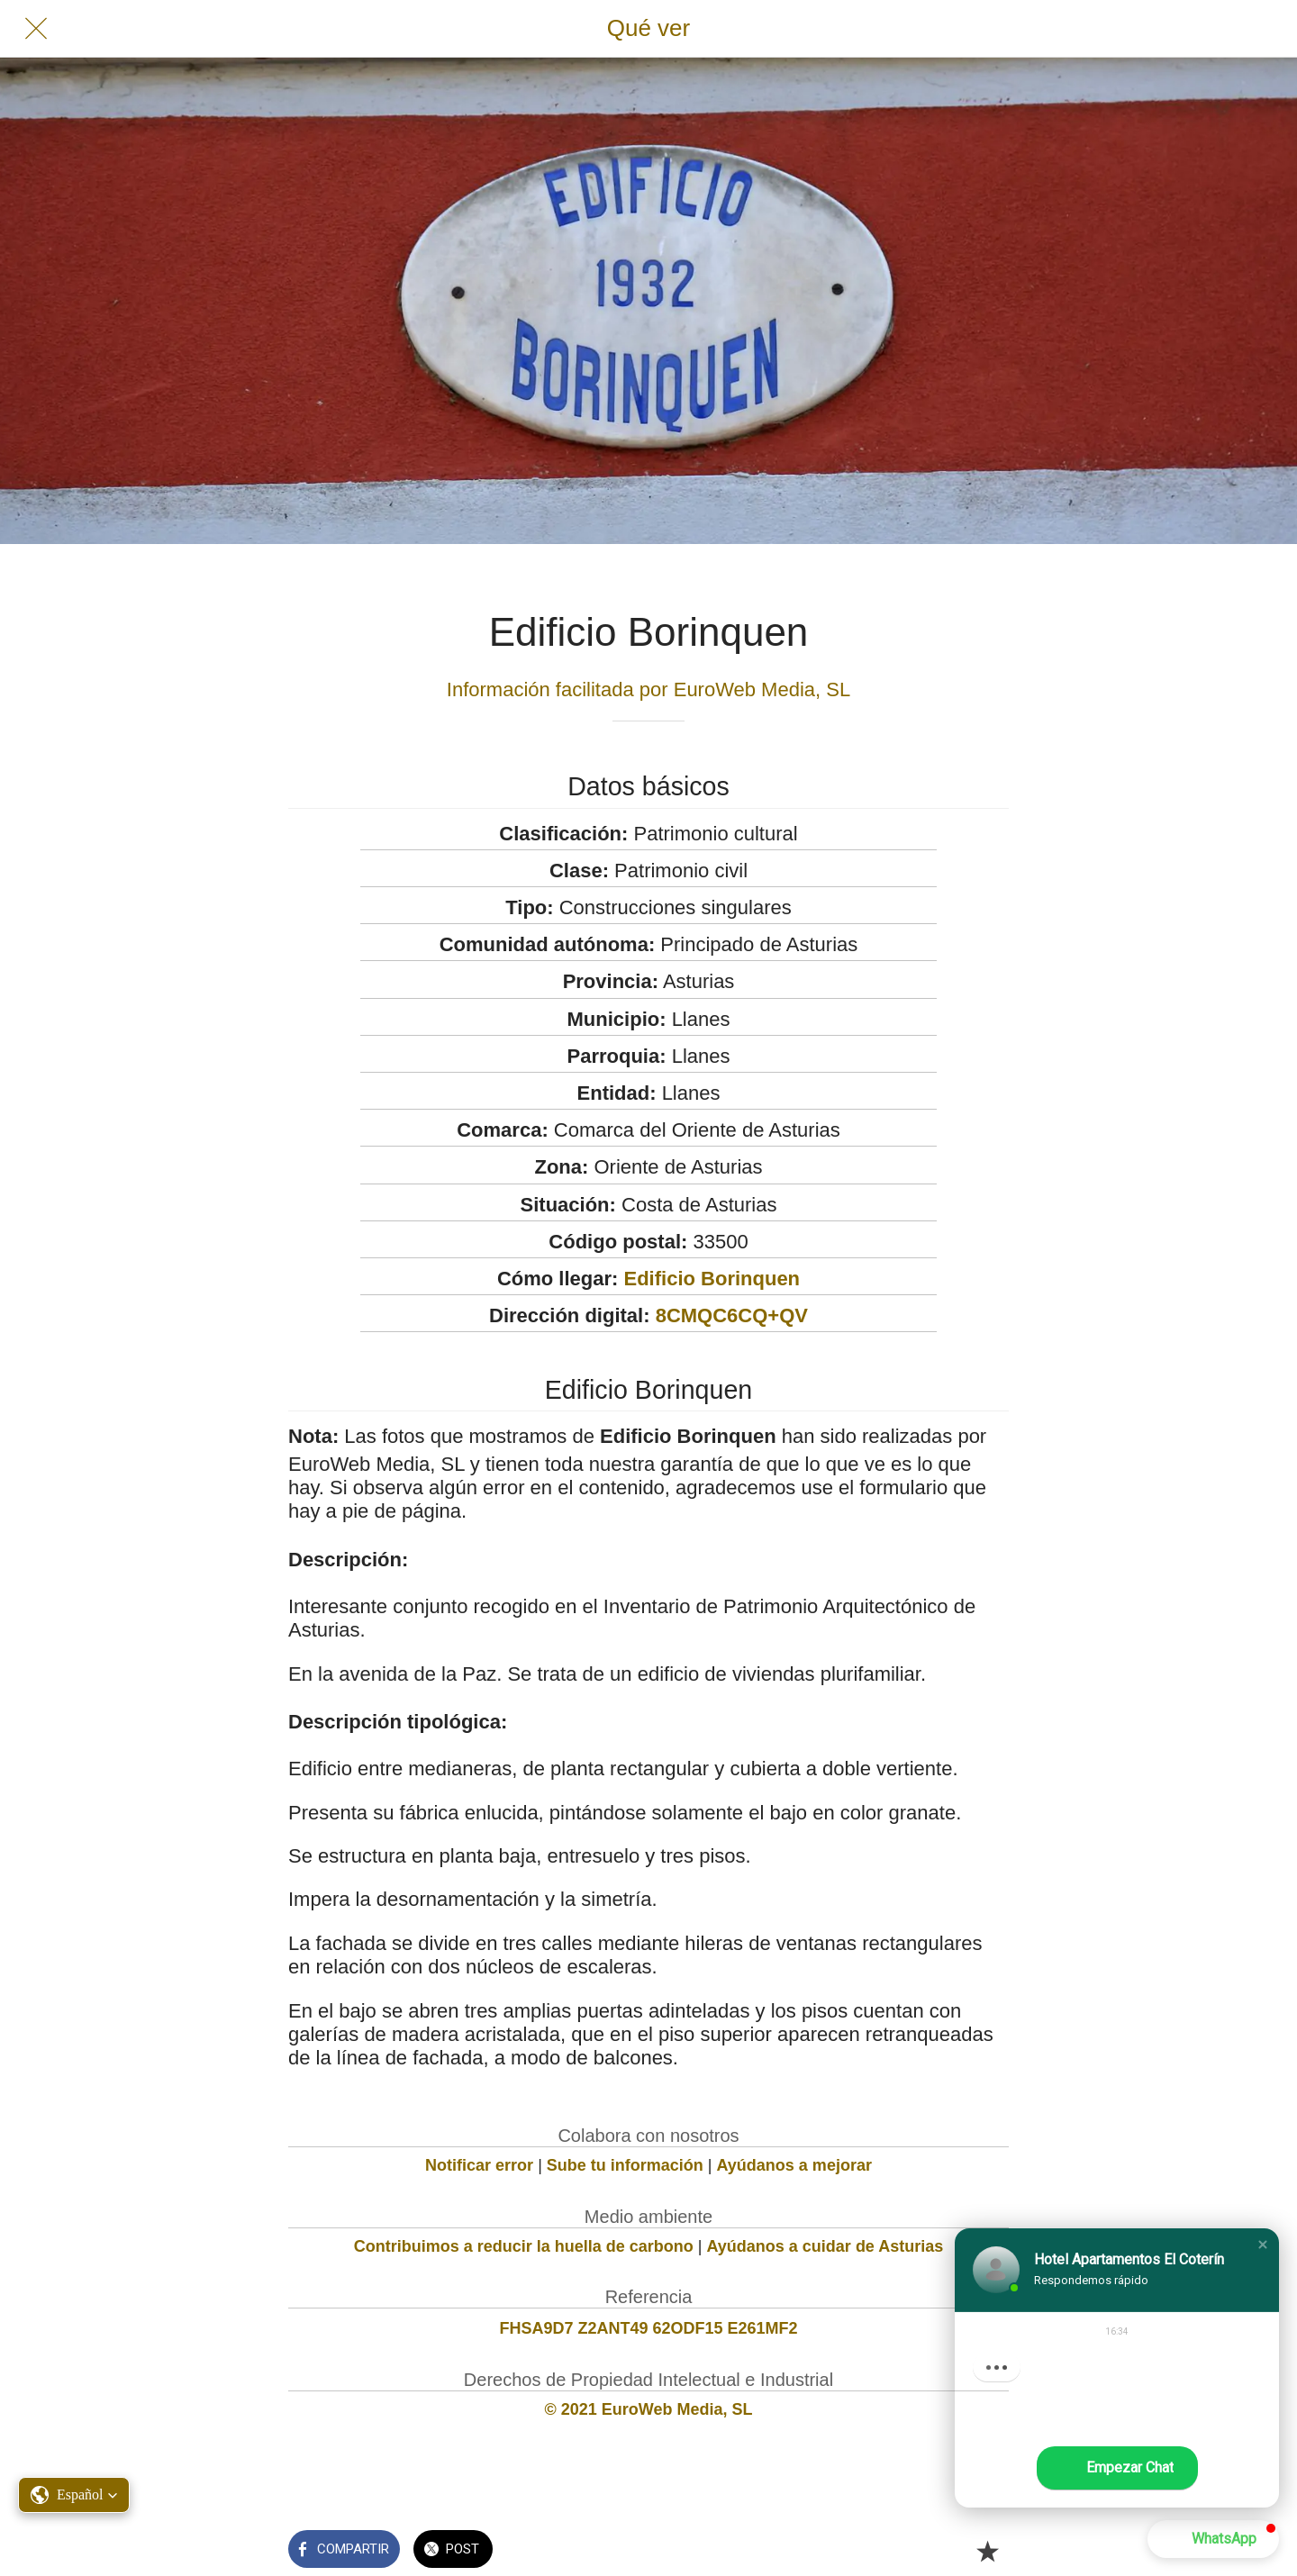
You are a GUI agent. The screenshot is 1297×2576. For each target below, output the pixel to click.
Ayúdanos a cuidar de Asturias (825, 2246)
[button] (1263, 2245)
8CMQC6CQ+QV (732, 1315)
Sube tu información (625, 2165)
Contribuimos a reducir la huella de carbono (524, 2246)
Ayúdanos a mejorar (794, 2165)
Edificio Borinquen (712, 1278)
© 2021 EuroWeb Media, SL (649, 2409)
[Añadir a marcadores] (987, 2550)
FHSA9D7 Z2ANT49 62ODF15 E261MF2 (648, 2328)
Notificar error (479, 2165)
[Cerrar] (36, 29)
